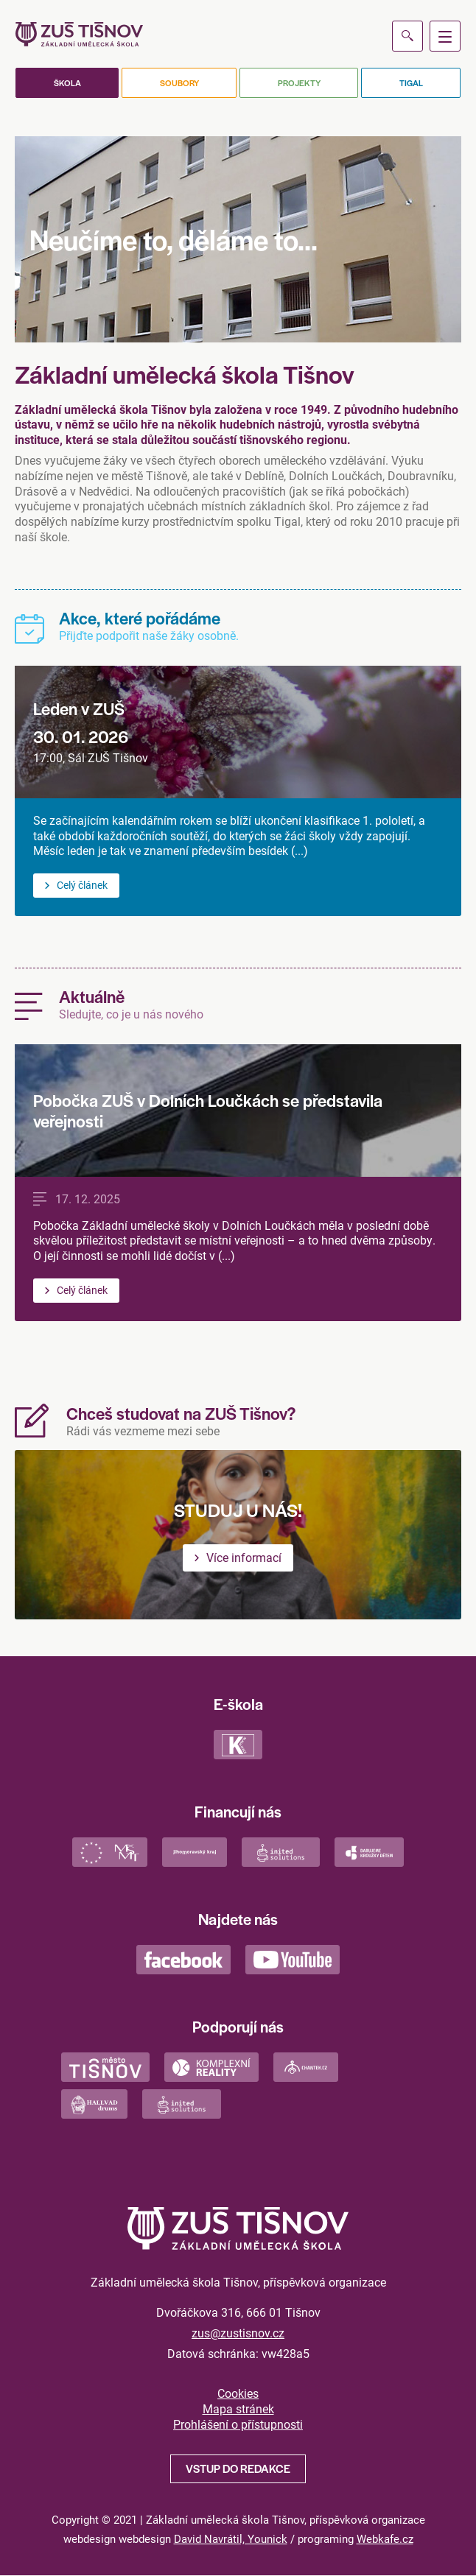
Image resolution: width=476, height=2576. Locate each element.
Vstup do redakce (238, 2468)
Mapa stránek (238, 2409)
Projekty (299, 82)
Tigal (411, 82)
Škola (67, 82)
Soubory (179, 82)
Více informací (243, 1557)
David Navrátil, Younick (230, 2538)
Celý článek (82, 885)
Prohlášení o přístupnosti (238, 2424)
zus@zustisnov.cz (238, 2332)
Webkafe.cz (385, 2538)
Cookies (238, 2393)
